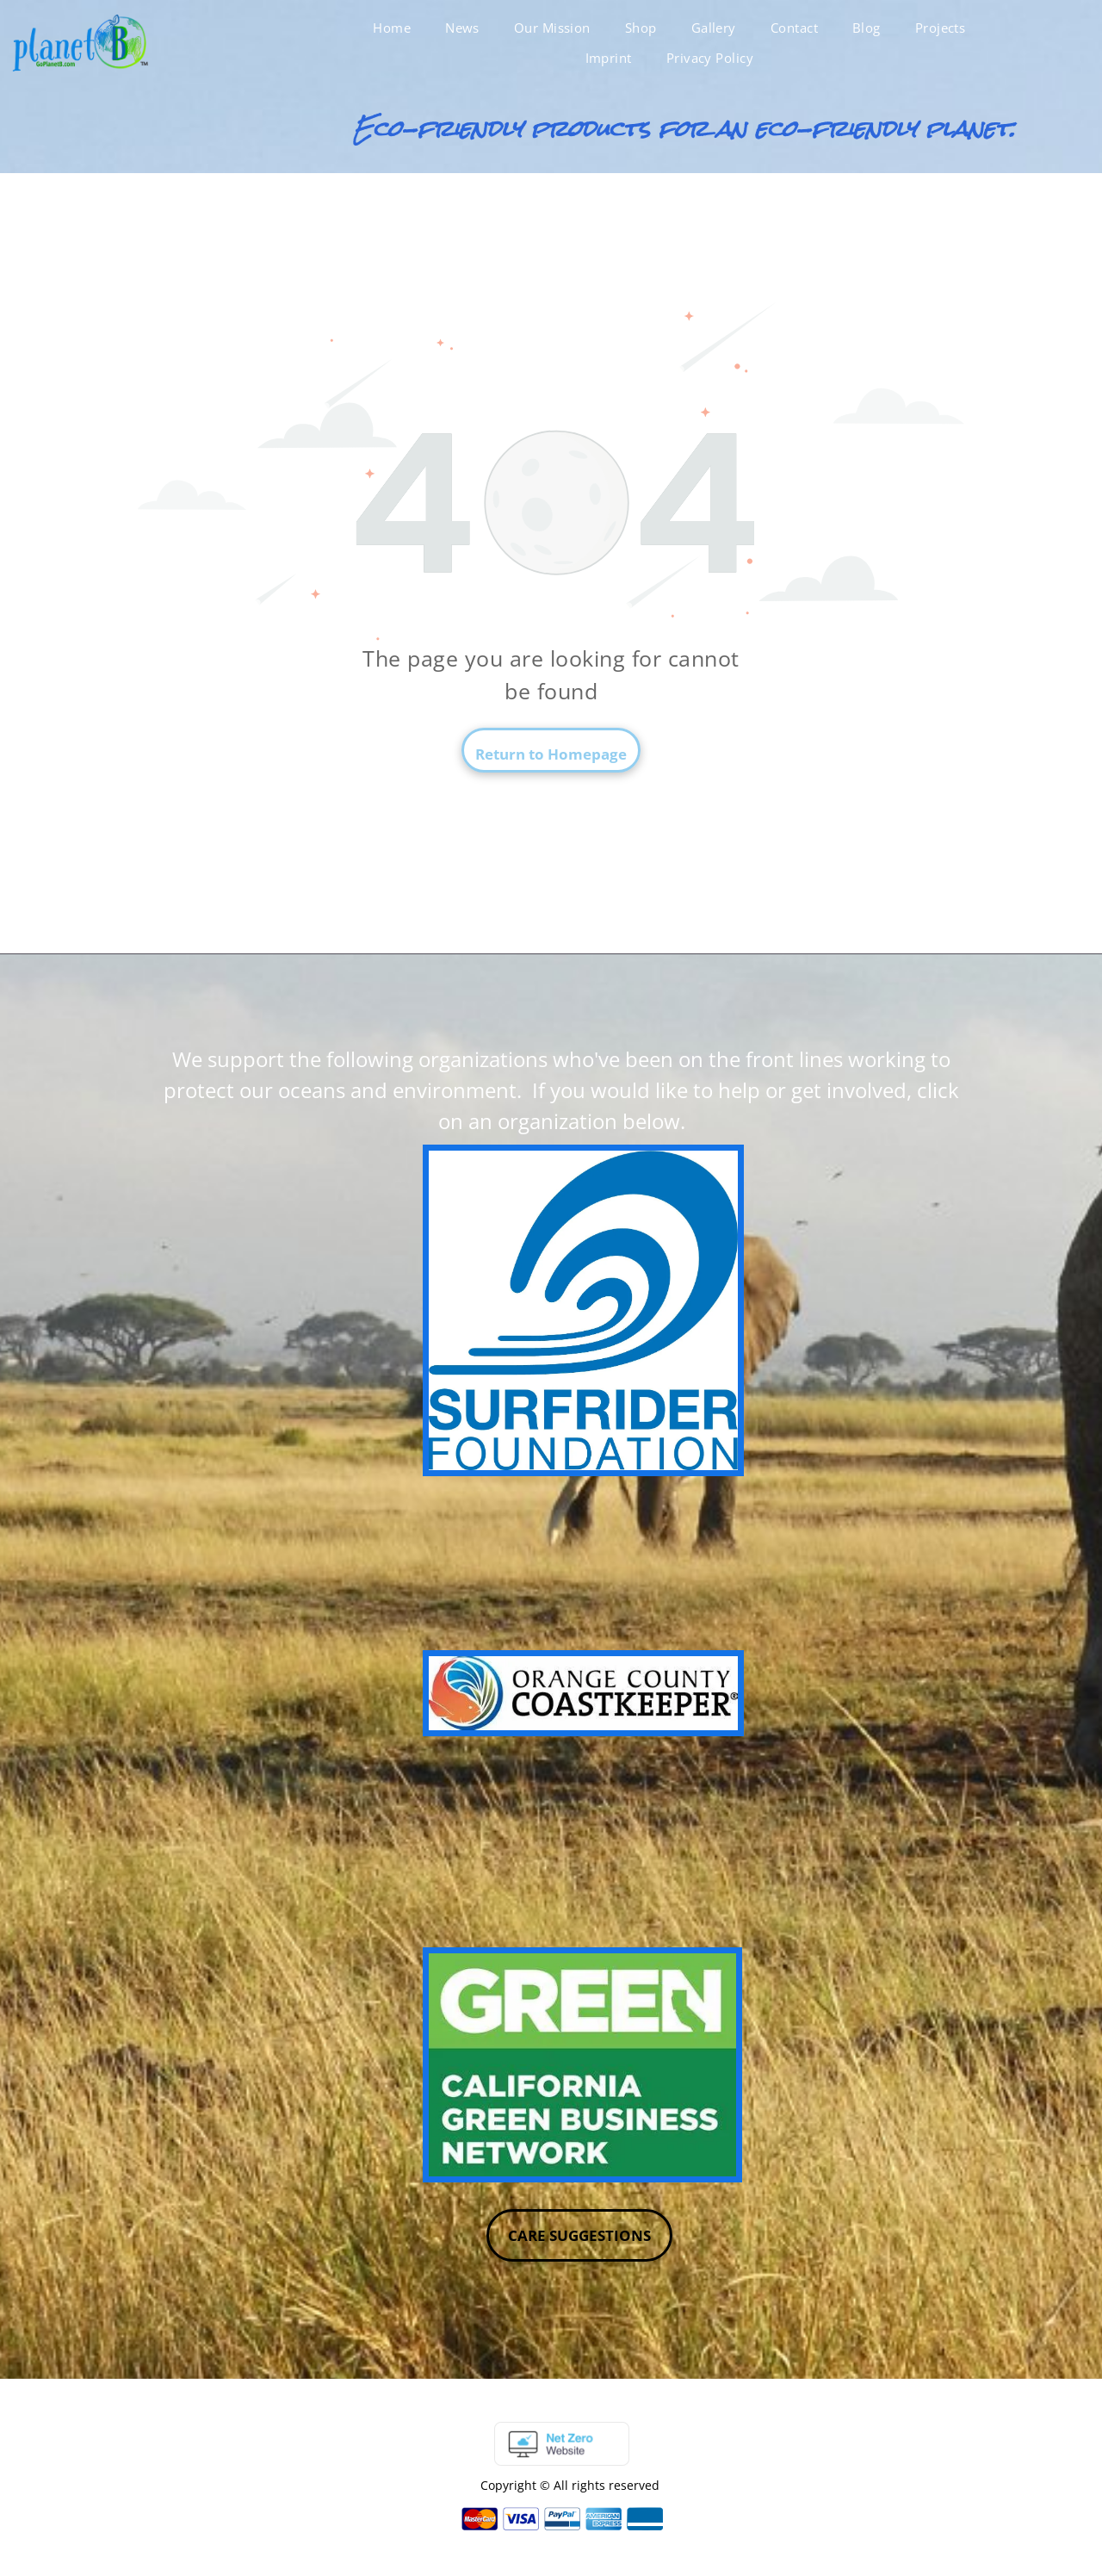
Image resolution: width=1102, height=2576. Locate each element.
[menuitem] (392, 28)
